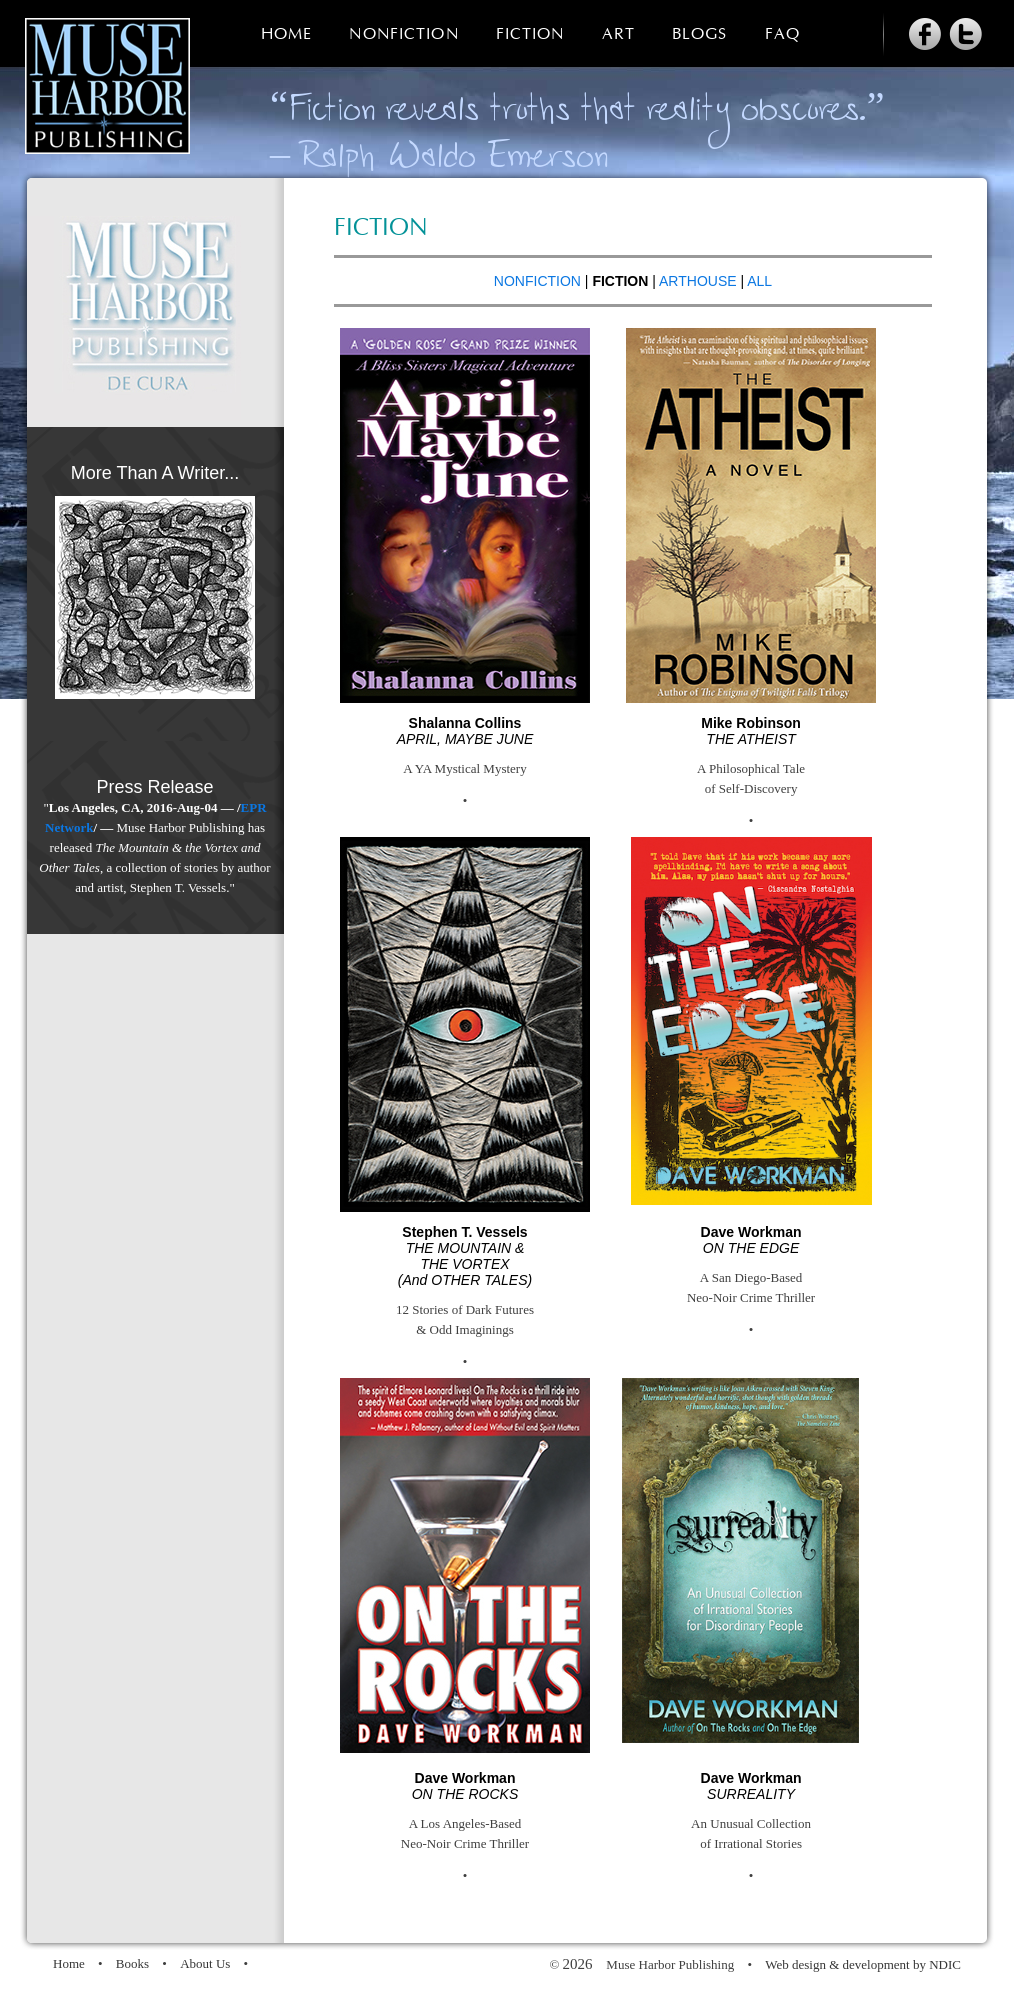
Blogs (700, 34)
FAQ (782, 34)
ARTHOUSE (698, 281)
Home (286, 34)
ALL (759, 281)
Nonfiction (403, 34)
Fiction (530, 34)
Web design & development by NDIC (863, 1964)
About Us (205, 1963)
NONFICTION (537, 281)
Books (132, 1963)
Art (618, 34)
